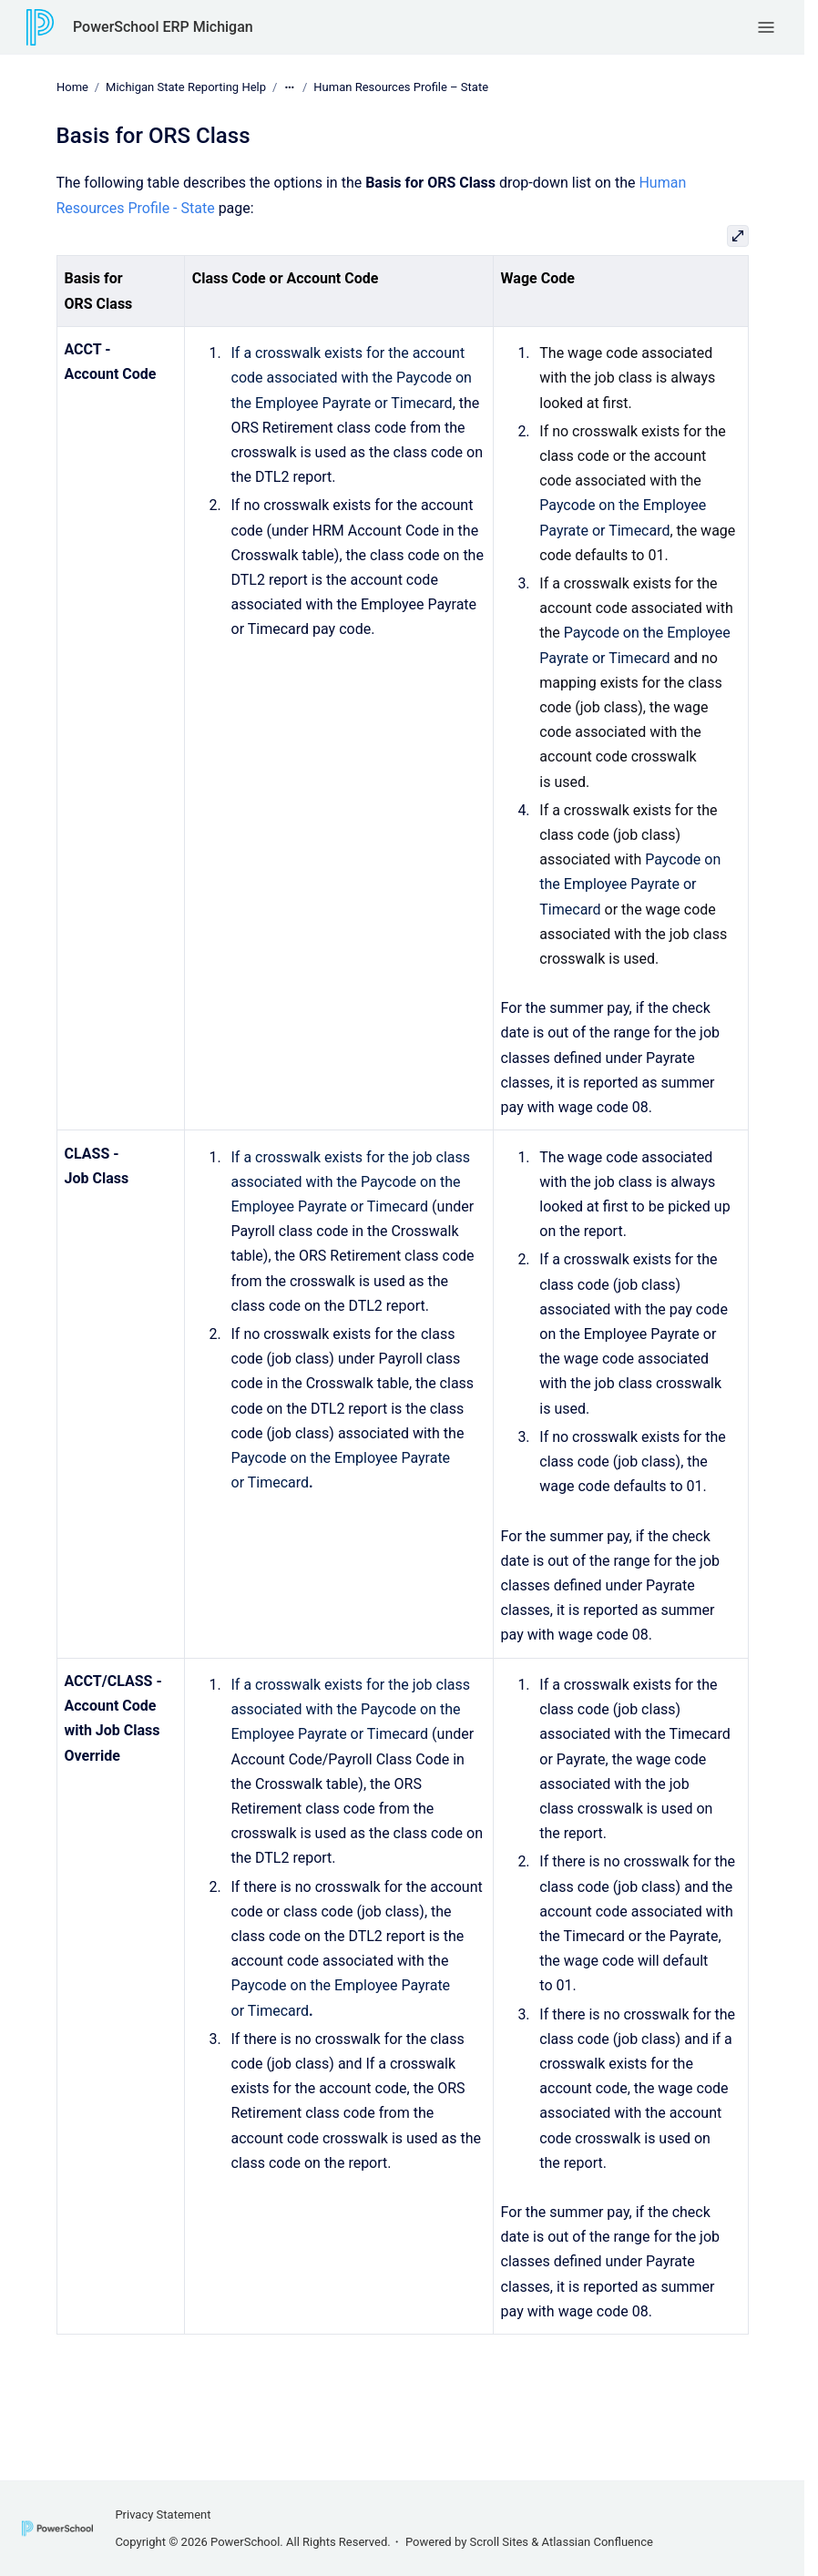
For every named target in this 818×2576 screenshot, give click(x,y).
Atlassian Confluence (597, 2542)
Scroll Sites (499, 2542)
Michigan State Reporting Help (186, 87)
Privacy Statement (162, 2514)
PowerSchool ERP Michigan (163, 27)
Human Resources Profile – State (400, 87)
